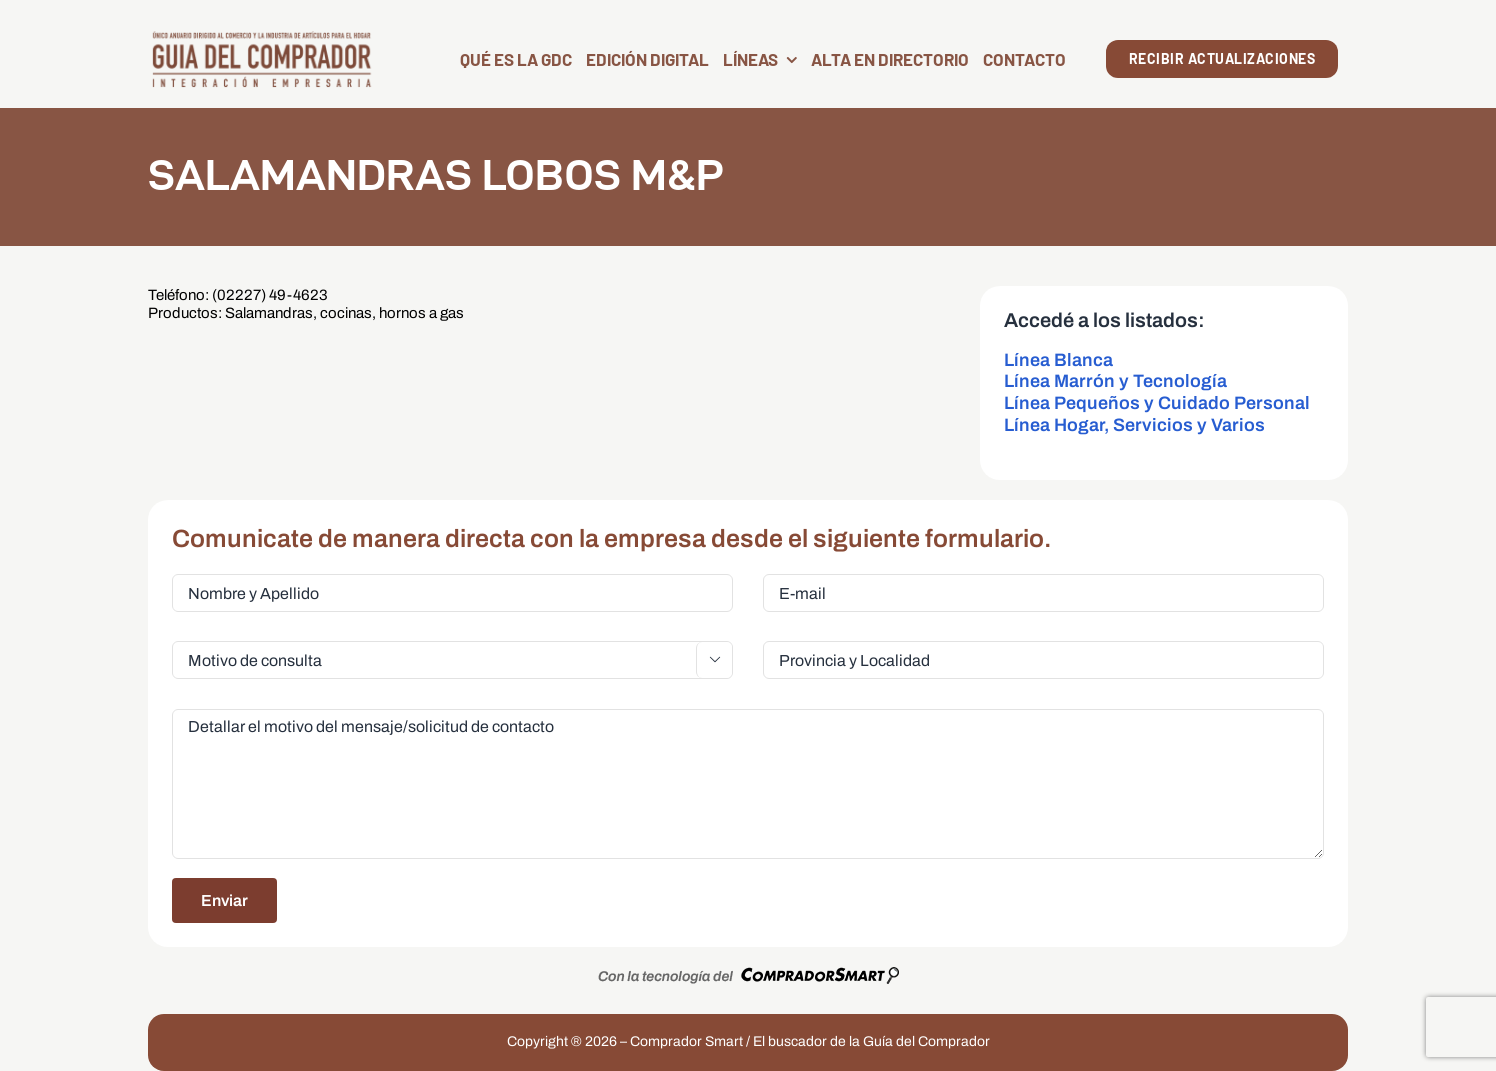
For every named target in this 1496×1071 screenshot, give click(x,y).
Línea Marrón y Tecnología (1115, 381)
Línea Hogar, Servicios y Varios (1134, 425)
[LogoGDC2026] (261, 37)
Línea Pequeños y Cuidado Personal (1157, 403)
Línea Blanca (1058, 360)
